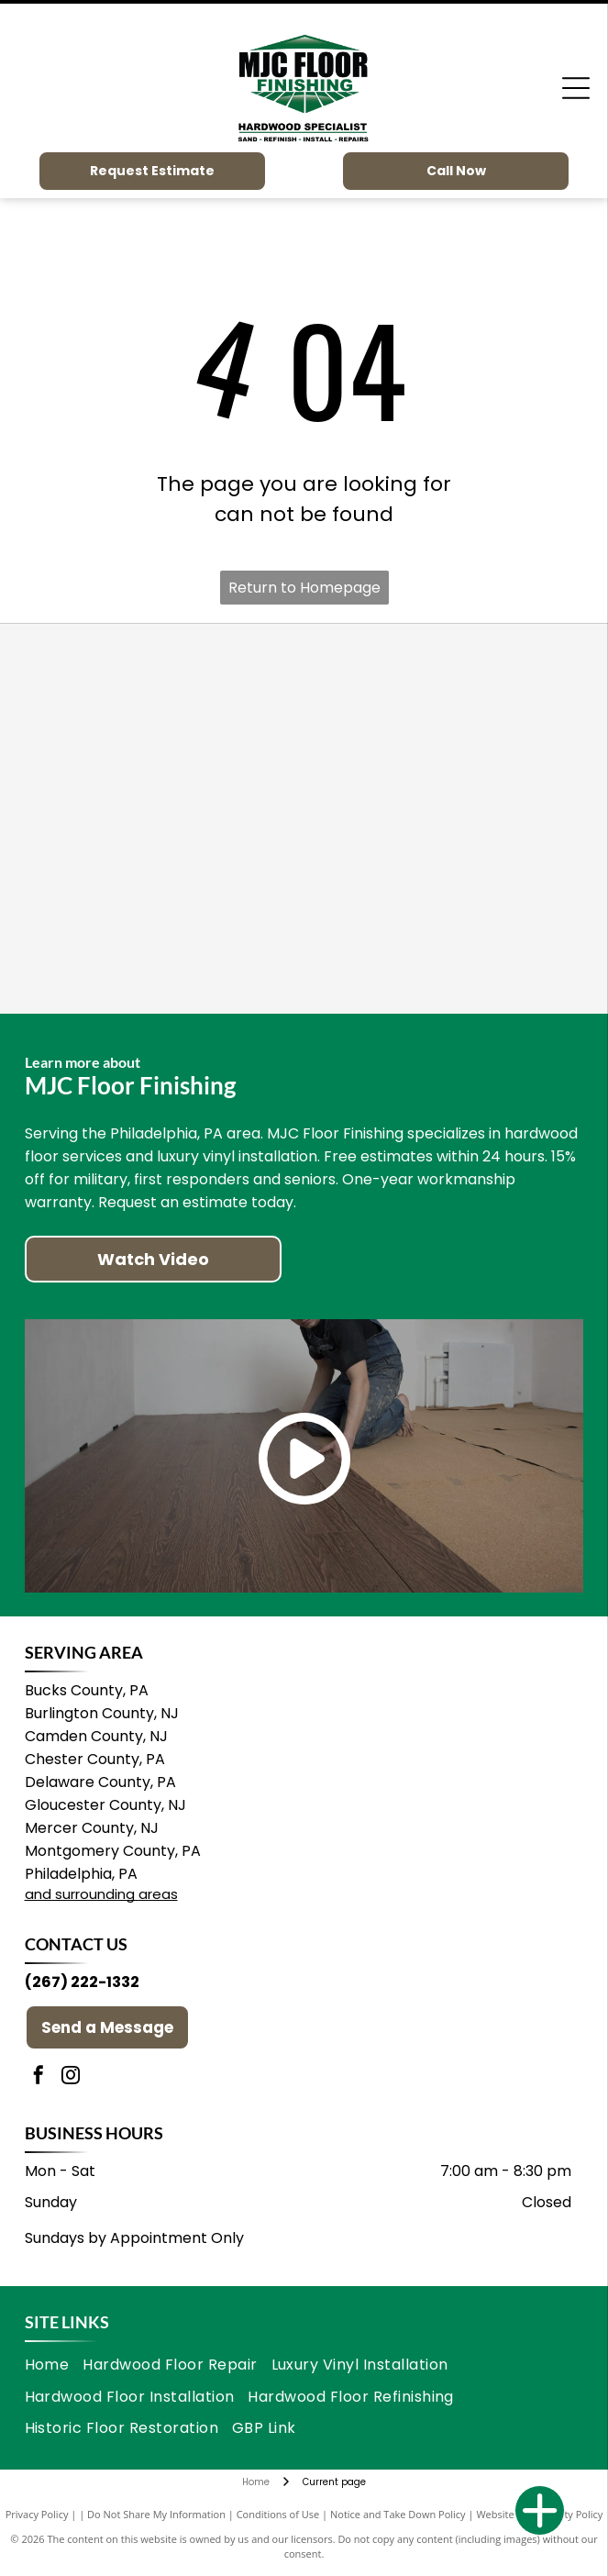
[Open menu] (576, 88)
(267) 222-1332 (82, 1982)
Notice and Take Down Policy (398, 2514)
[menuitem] (54, 2365)
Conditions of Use (278, 2514)
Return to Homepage (304, 587)
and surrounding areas (101, 1894)
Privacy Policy (37, 2514)
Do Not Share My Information (156, 2514)
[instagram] (70, 2077)
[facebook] (38, 2077)
